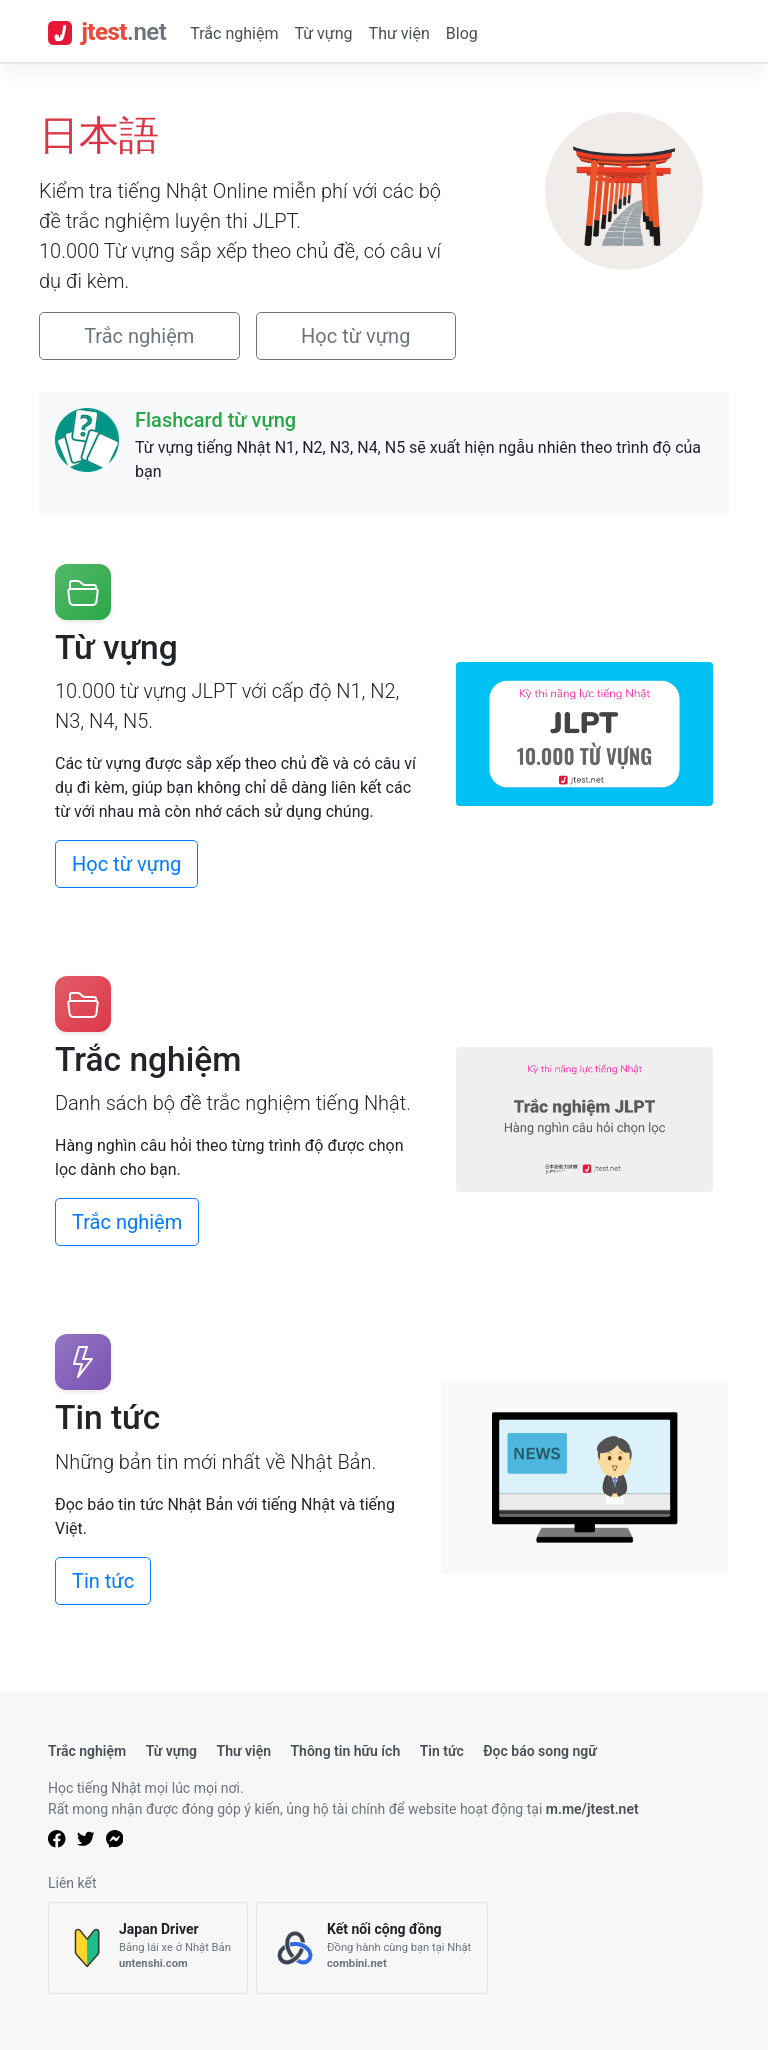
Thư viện (399, 33)
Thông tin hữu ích (345, 1751)
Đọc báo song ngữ (540, 1751)
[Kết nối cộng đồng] (372, 1948)
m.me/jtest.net (592, 1809)
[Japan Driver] (148, 1948)
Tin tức (103, 1581)
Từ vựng (323, 33)
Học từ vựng (355, 336)
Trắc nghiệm (234, 33)
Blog (462, 33)
